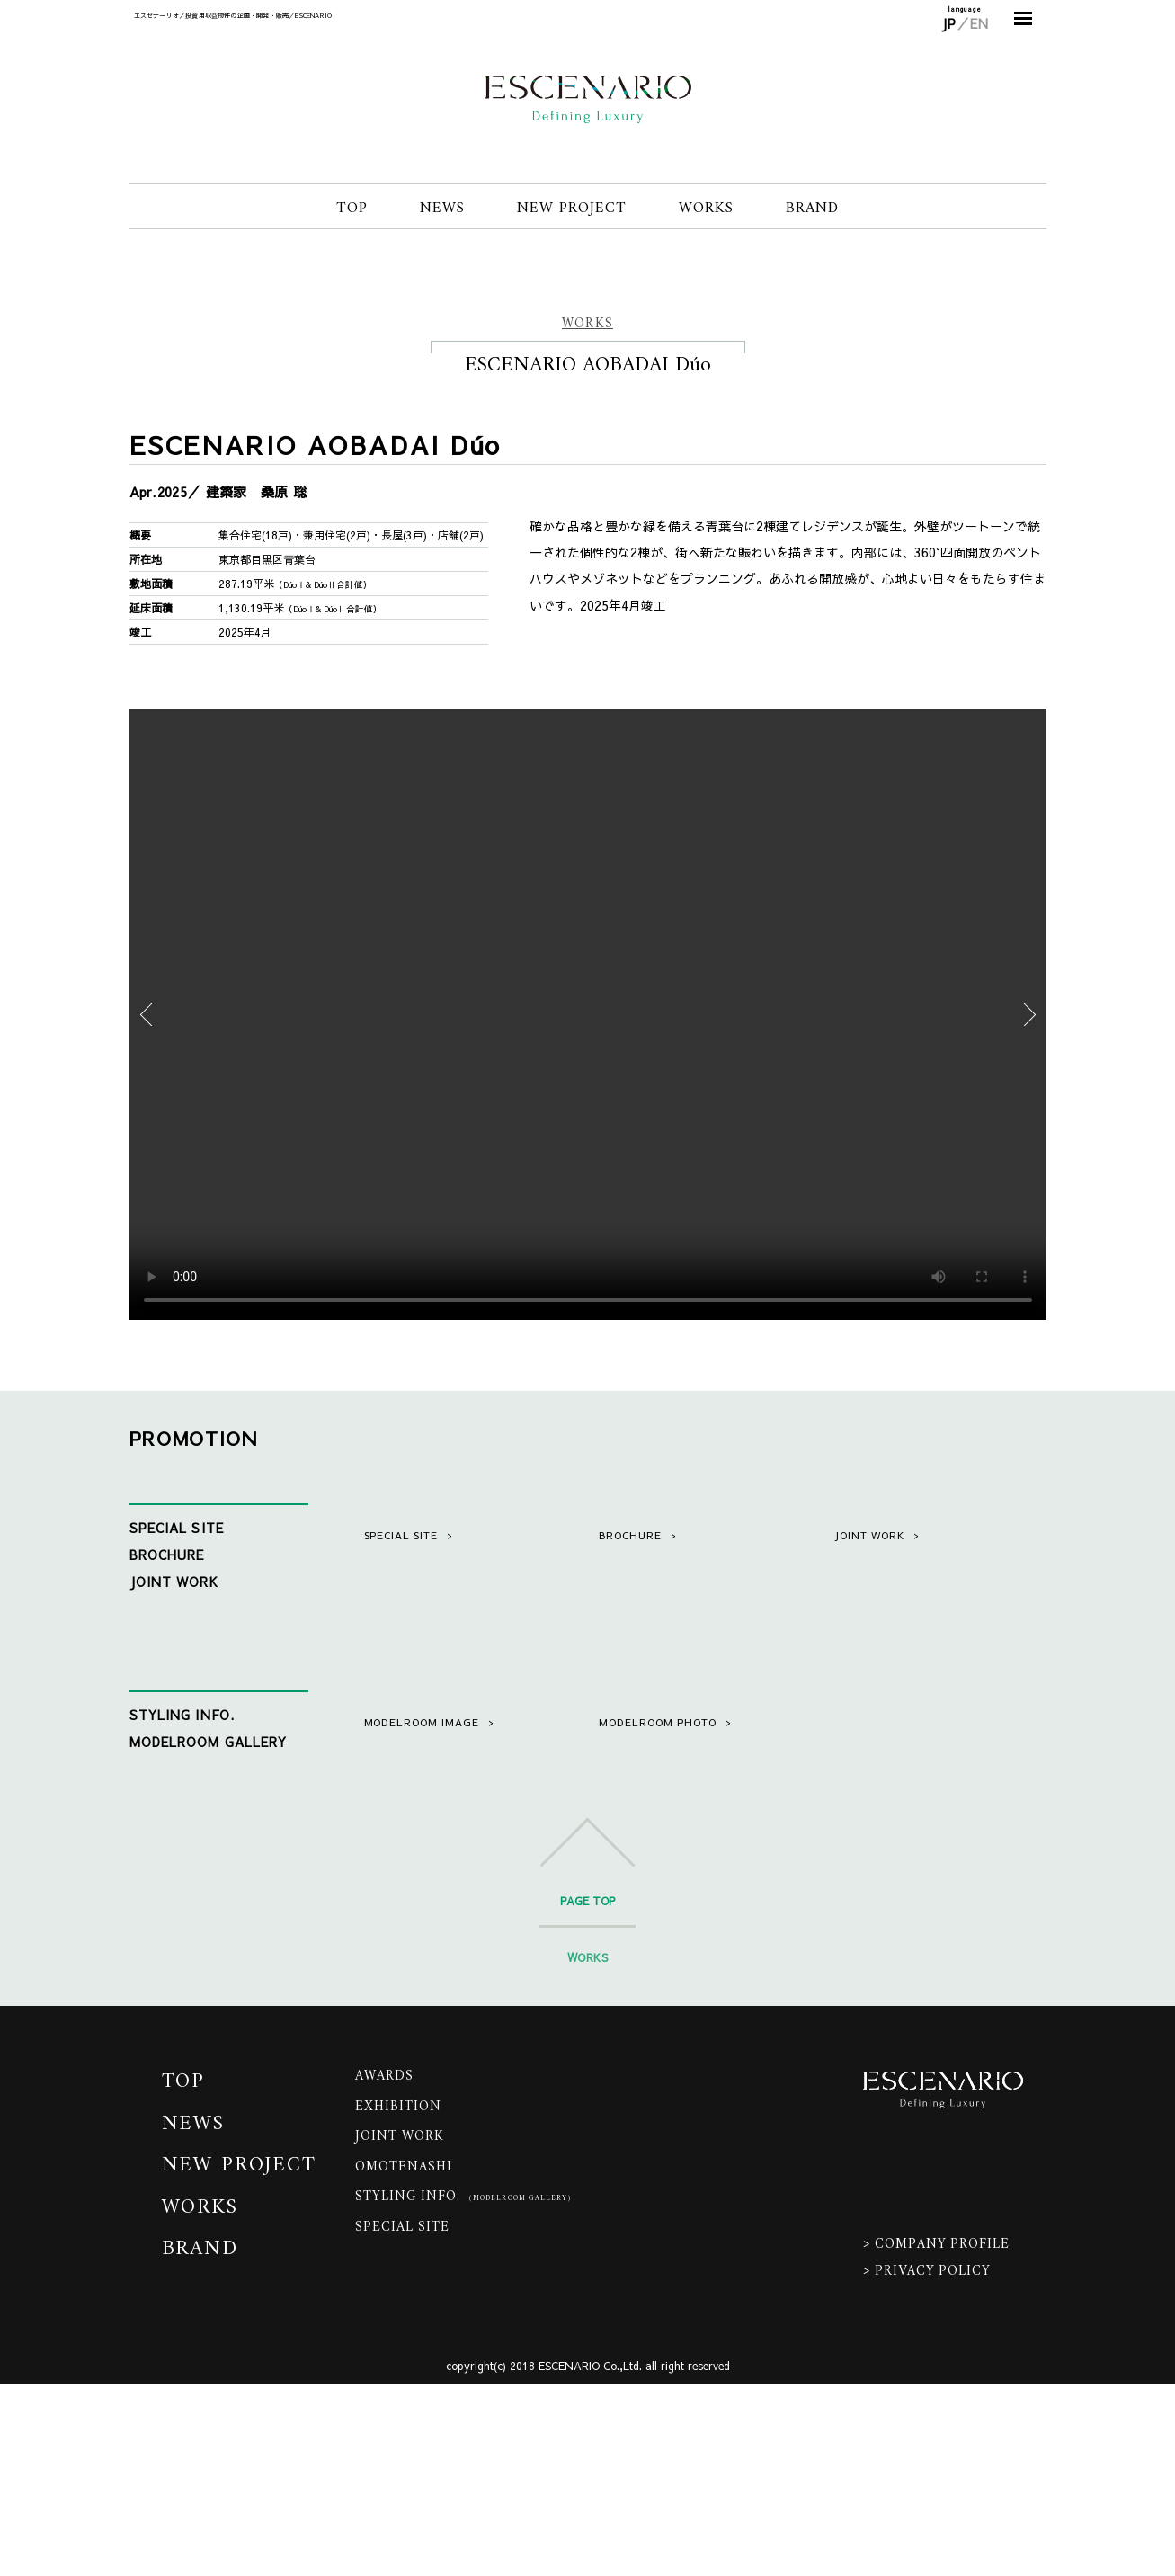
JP (949, 23)
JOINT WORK (173, 1582)
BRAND (812, 208)
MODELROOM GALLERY (208, 1824)
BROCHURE (167, 1555)
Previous (146, 1014)
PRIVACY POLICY (933, 2464)
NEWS (442, 208)
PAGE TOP (587, 2092)
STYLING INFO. (182, 1797)
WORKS (706, 208)
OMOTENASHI (404, 2359)
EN (979, 23)
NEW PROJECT (572, 208)
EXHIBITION (398, 2298)
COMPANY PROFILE (942, 2437)
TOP (352, 208)
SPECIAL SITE (176, 1528)
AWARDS (384, 2269)
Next (1030, 1014)
